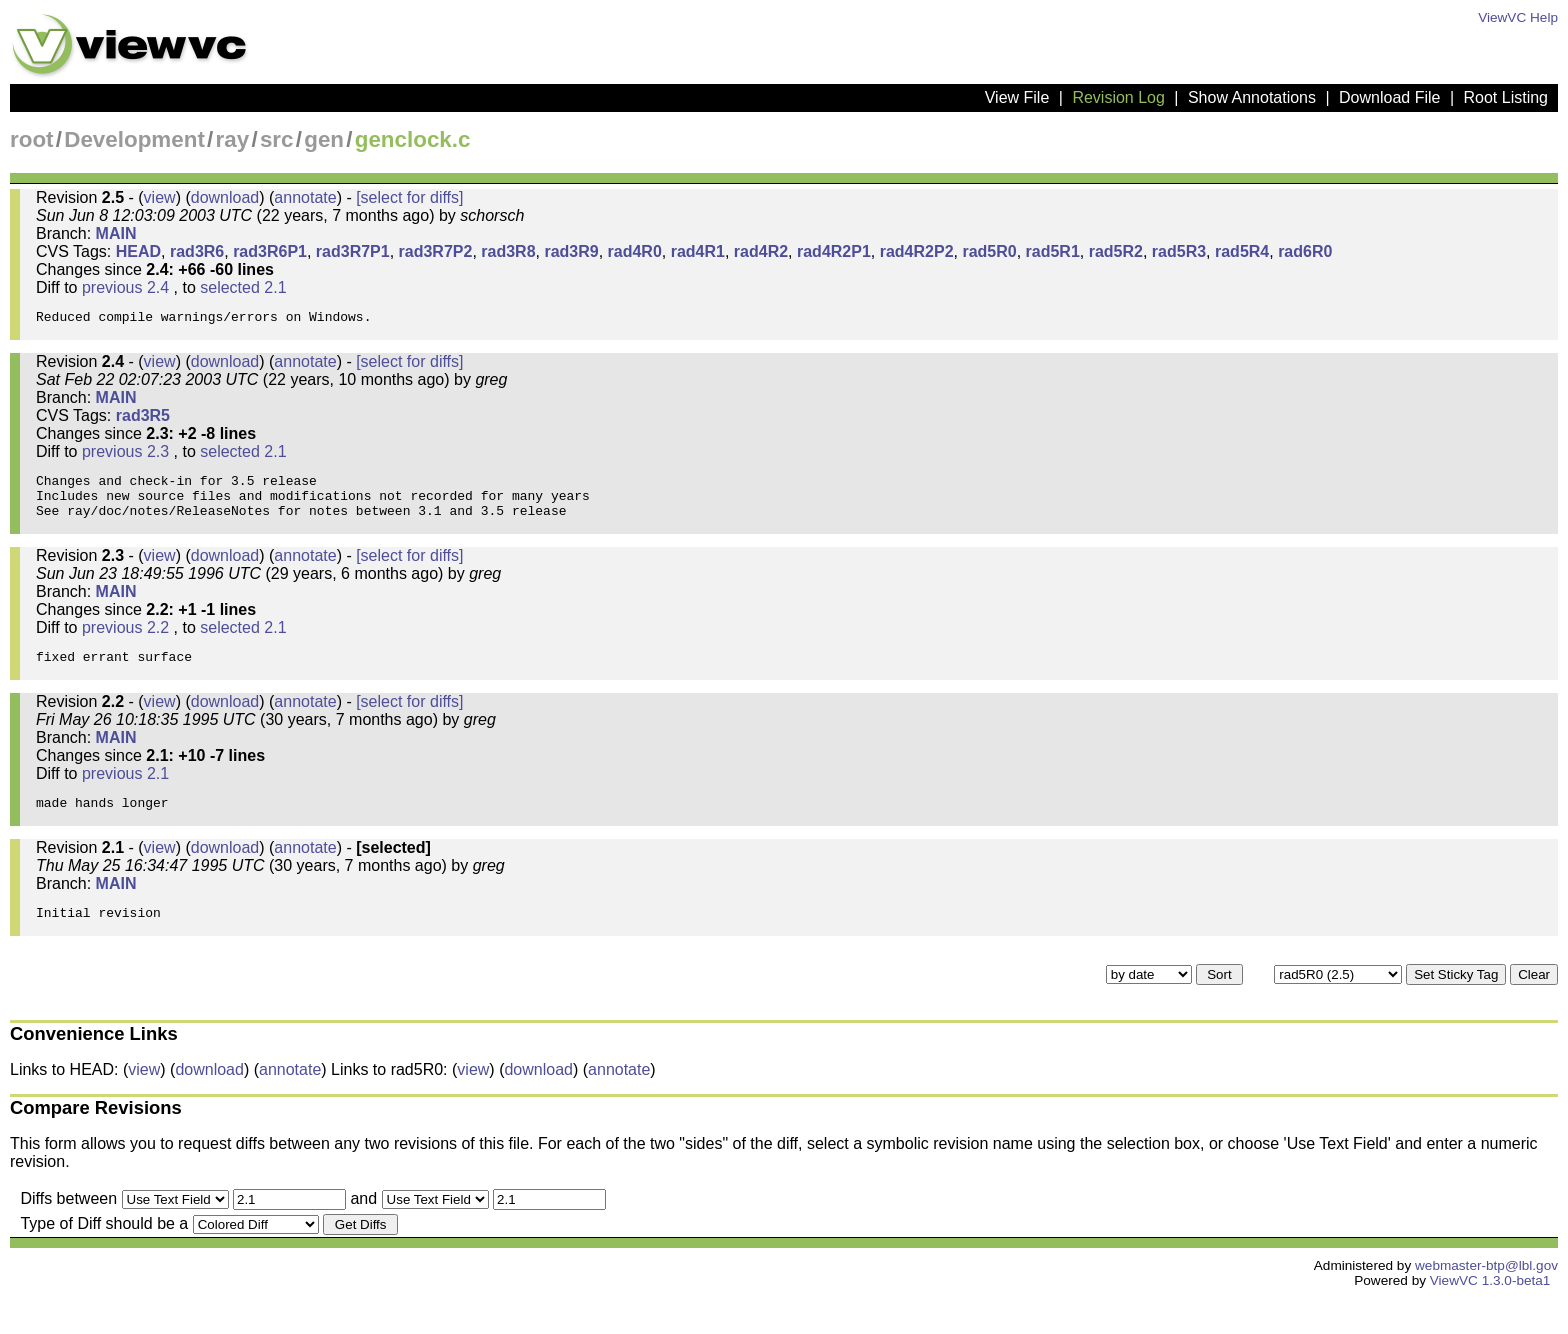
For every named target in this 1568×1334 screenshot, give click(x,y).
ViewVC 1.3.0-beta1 (1490, 1316)
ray (233, 139)
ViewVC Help (1518, 17)
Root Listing (1506, 97)
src (277, 139)
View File (1017, 97)
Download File (1389, 97)
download (225, 197)
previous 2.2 (125, 645)
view (160, 197)
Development (134, 139)
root (32, 139)
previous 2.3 (125, 457)
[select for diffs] (409, 197)
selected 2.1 (243, 287)
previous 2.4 (125, 287)
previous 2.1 (125, 797)
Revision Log (1118, 97)
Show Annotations (1252, 97)
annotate (305, 197)
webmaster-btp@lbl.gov (1486, 1301)
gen (324, 139)
